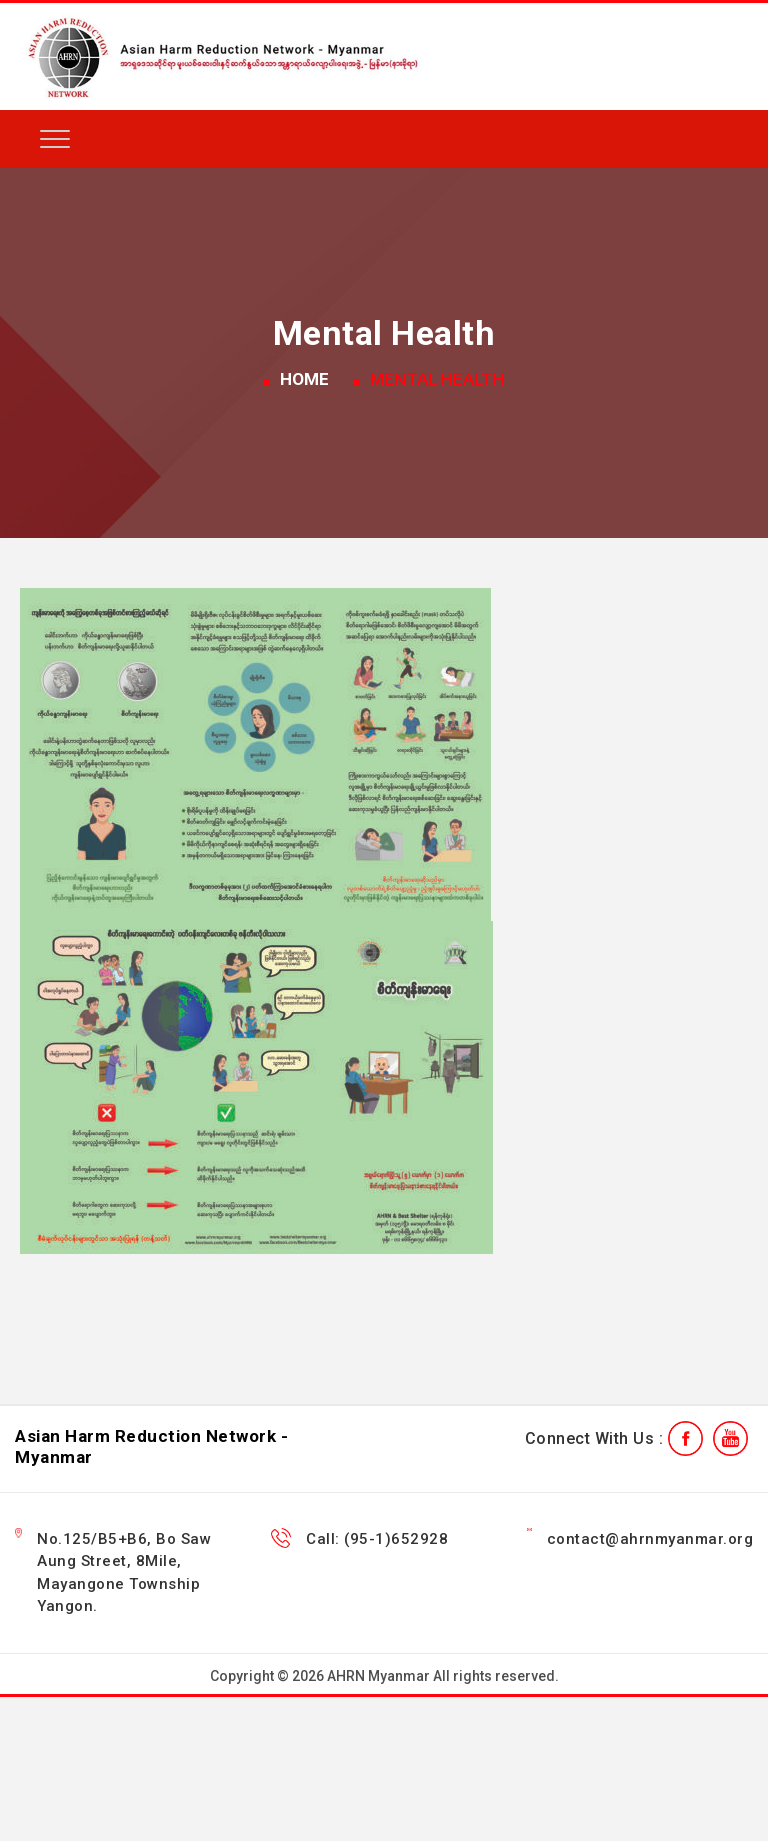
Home (304, 379)
